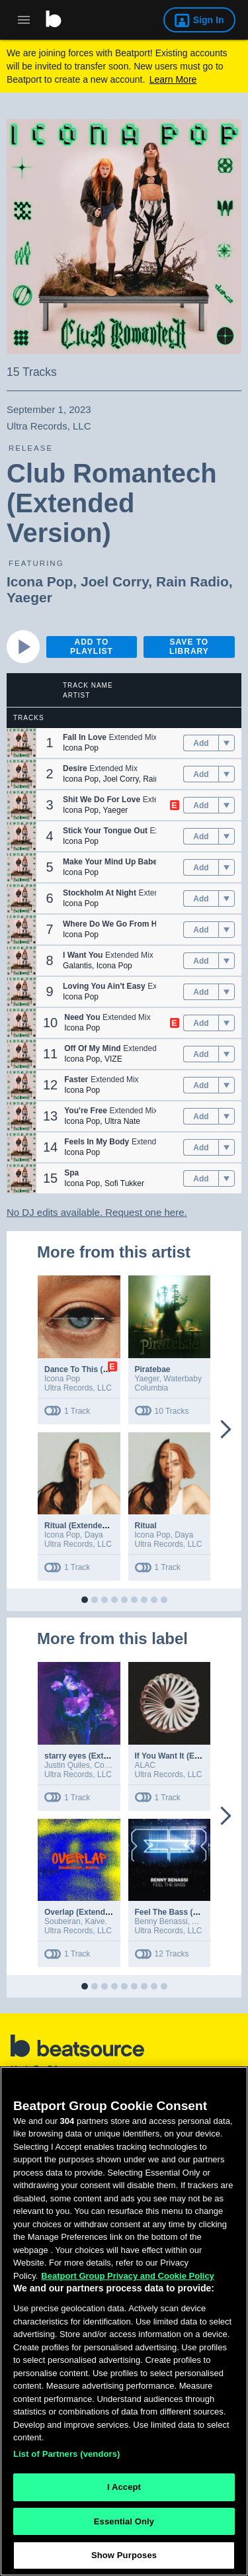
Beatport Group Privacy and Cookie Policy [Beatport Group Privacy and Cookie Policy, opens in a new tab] (127, 2279)
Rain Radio (192, 581)
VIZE (113, 1059)
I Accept (124, 2490)
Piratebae (153, 1369)
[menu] (226, 743)
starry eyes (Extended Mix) (94, 1756)
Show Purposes (124, 2559)
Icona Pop (40, 581)
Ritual (146, 1525)
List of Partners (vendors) (66, 2457)
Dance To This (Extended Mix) (100, 1369)
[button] (21, 743)
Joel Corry (114, 581)
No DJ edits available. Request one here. (97, 1212)
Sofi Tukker (124, 1183)
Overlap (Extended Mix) (88, 1912)
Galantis (77, 965)
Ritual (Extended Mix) (84, 1525)
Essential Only (124, 2525)
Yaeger (29, 597)
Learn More (173, 79)
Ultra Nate (122, 1121)
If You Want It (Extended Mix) (189, 1756)
